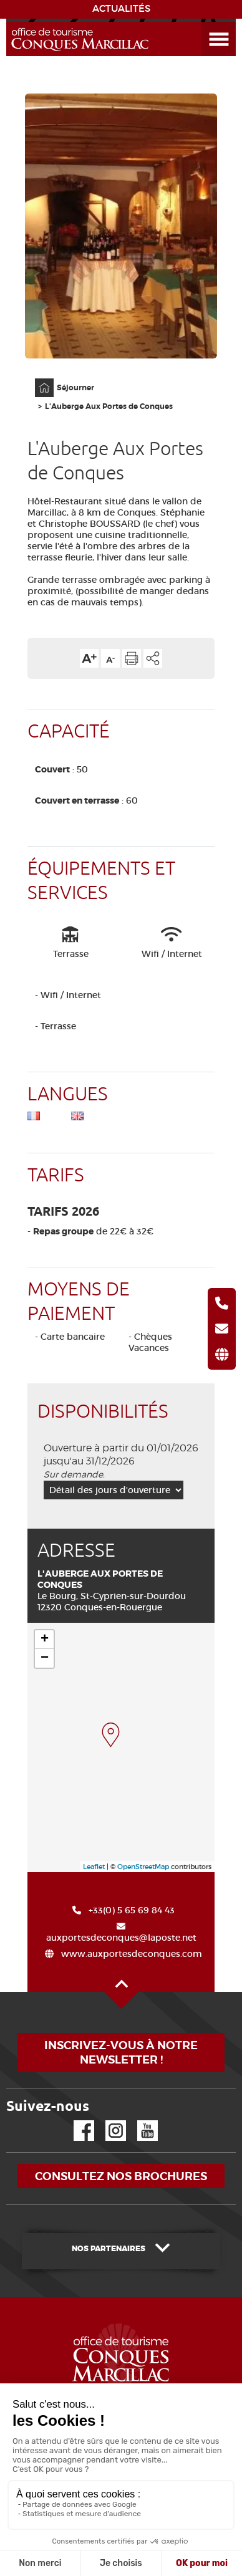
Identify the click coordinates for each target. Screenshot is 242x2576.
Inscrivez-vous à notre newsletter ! (121, 2052)
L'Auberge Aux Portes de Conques (109, 406)
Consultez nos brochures (121, 2176)
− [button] (45, 1658)
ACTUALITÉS (121, 8)
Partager (152, 658)
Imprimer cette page (131, 658)
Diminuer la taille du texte (110, 658)
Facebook (76, 2120)
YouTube (139, 2120)
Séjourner (75, 388)
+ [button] (45, 1639)
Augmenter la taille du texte (89, 658)
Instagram (107, 2120)
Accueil (36, 378)
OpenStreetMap (143, 1866)
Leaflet (94, 1866)
